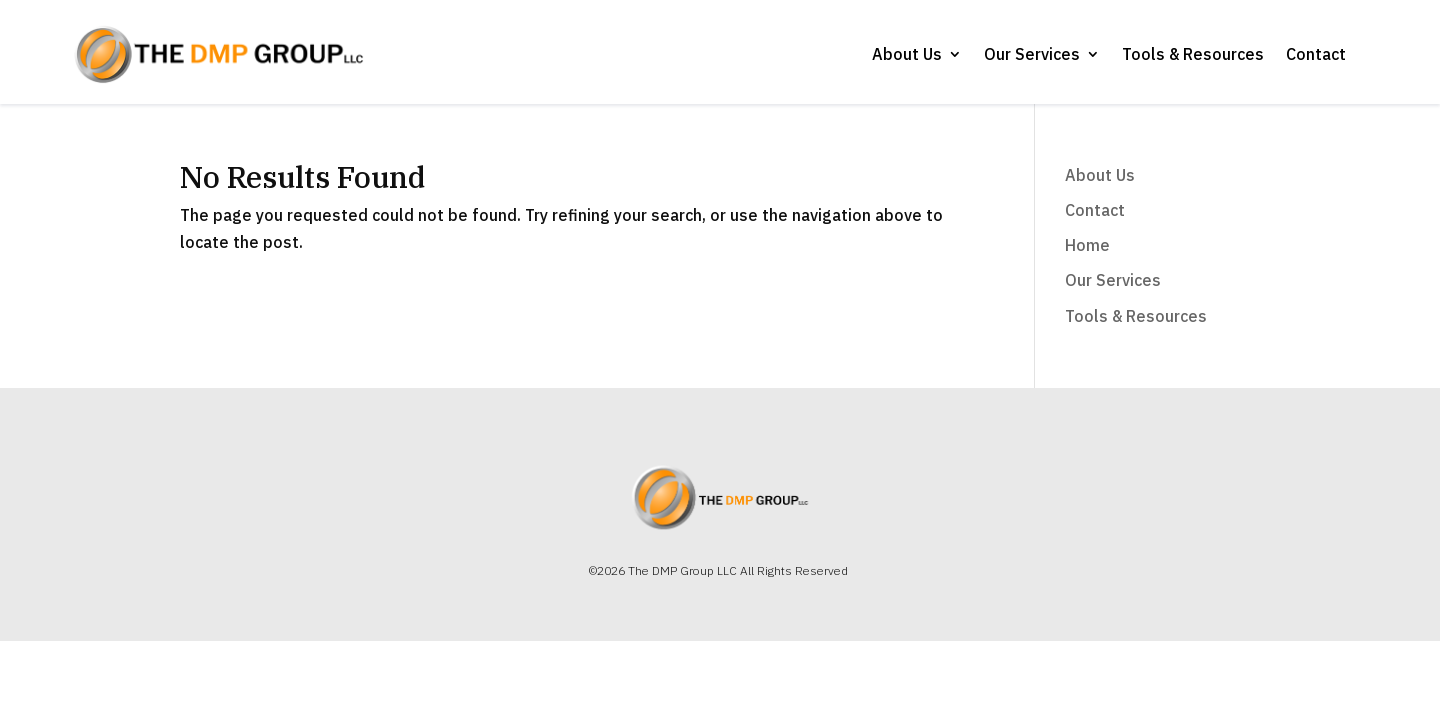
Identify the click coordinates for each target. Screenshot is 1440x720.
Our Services (1032, 54)
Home (1087, 245)
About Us (907, 54)
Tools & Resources (1193, 54)
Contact (1316, 54)
